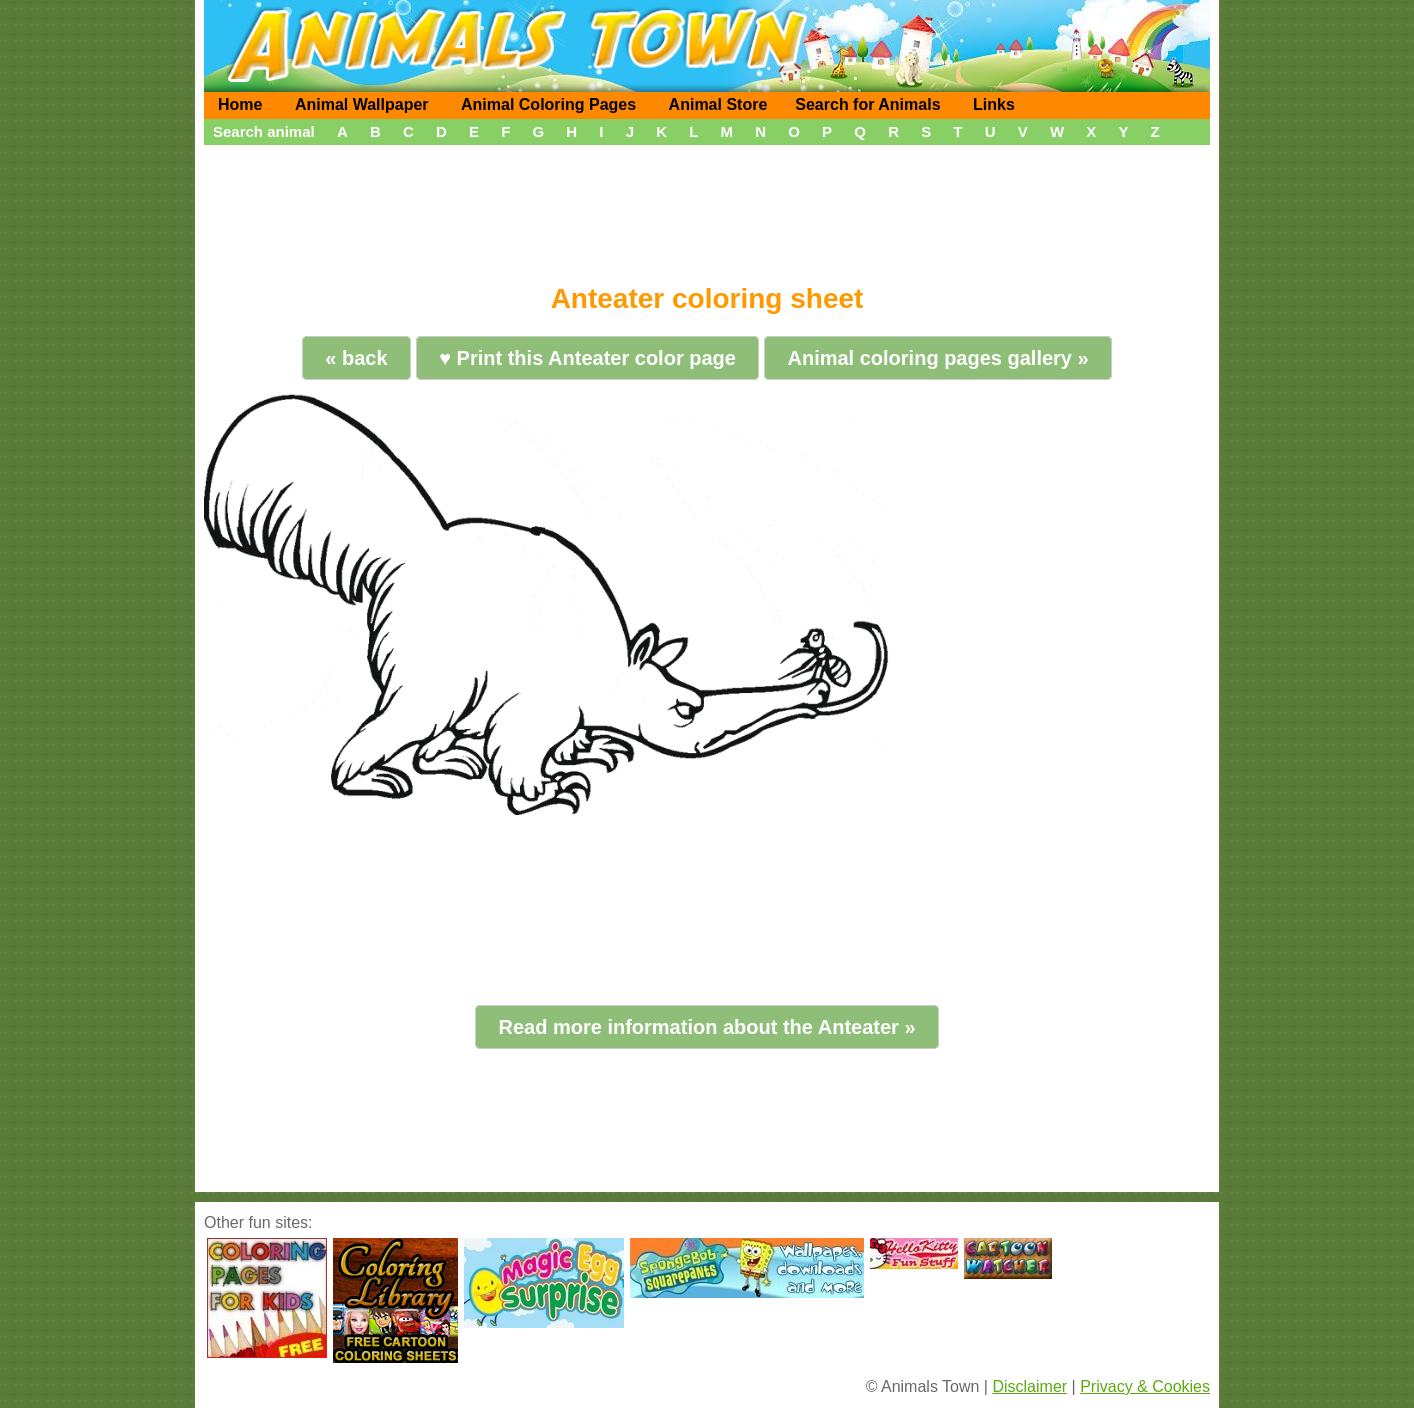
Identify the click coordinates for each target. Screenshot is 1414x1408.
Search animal (264, 131)
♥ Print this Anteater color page (587, 358)
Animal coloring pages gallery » (937, 358)
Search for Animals (867, 104)
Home (240, 104)
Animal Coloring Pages (548, 104)
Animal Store (718, 104)
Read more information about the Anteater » (706, 1027)
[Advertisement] (707, 207)
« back (356, 358)
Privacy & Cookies (1145, 1386)
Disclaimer (1029, 1386)
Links (994, 104)
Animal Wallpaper (362, 104)
